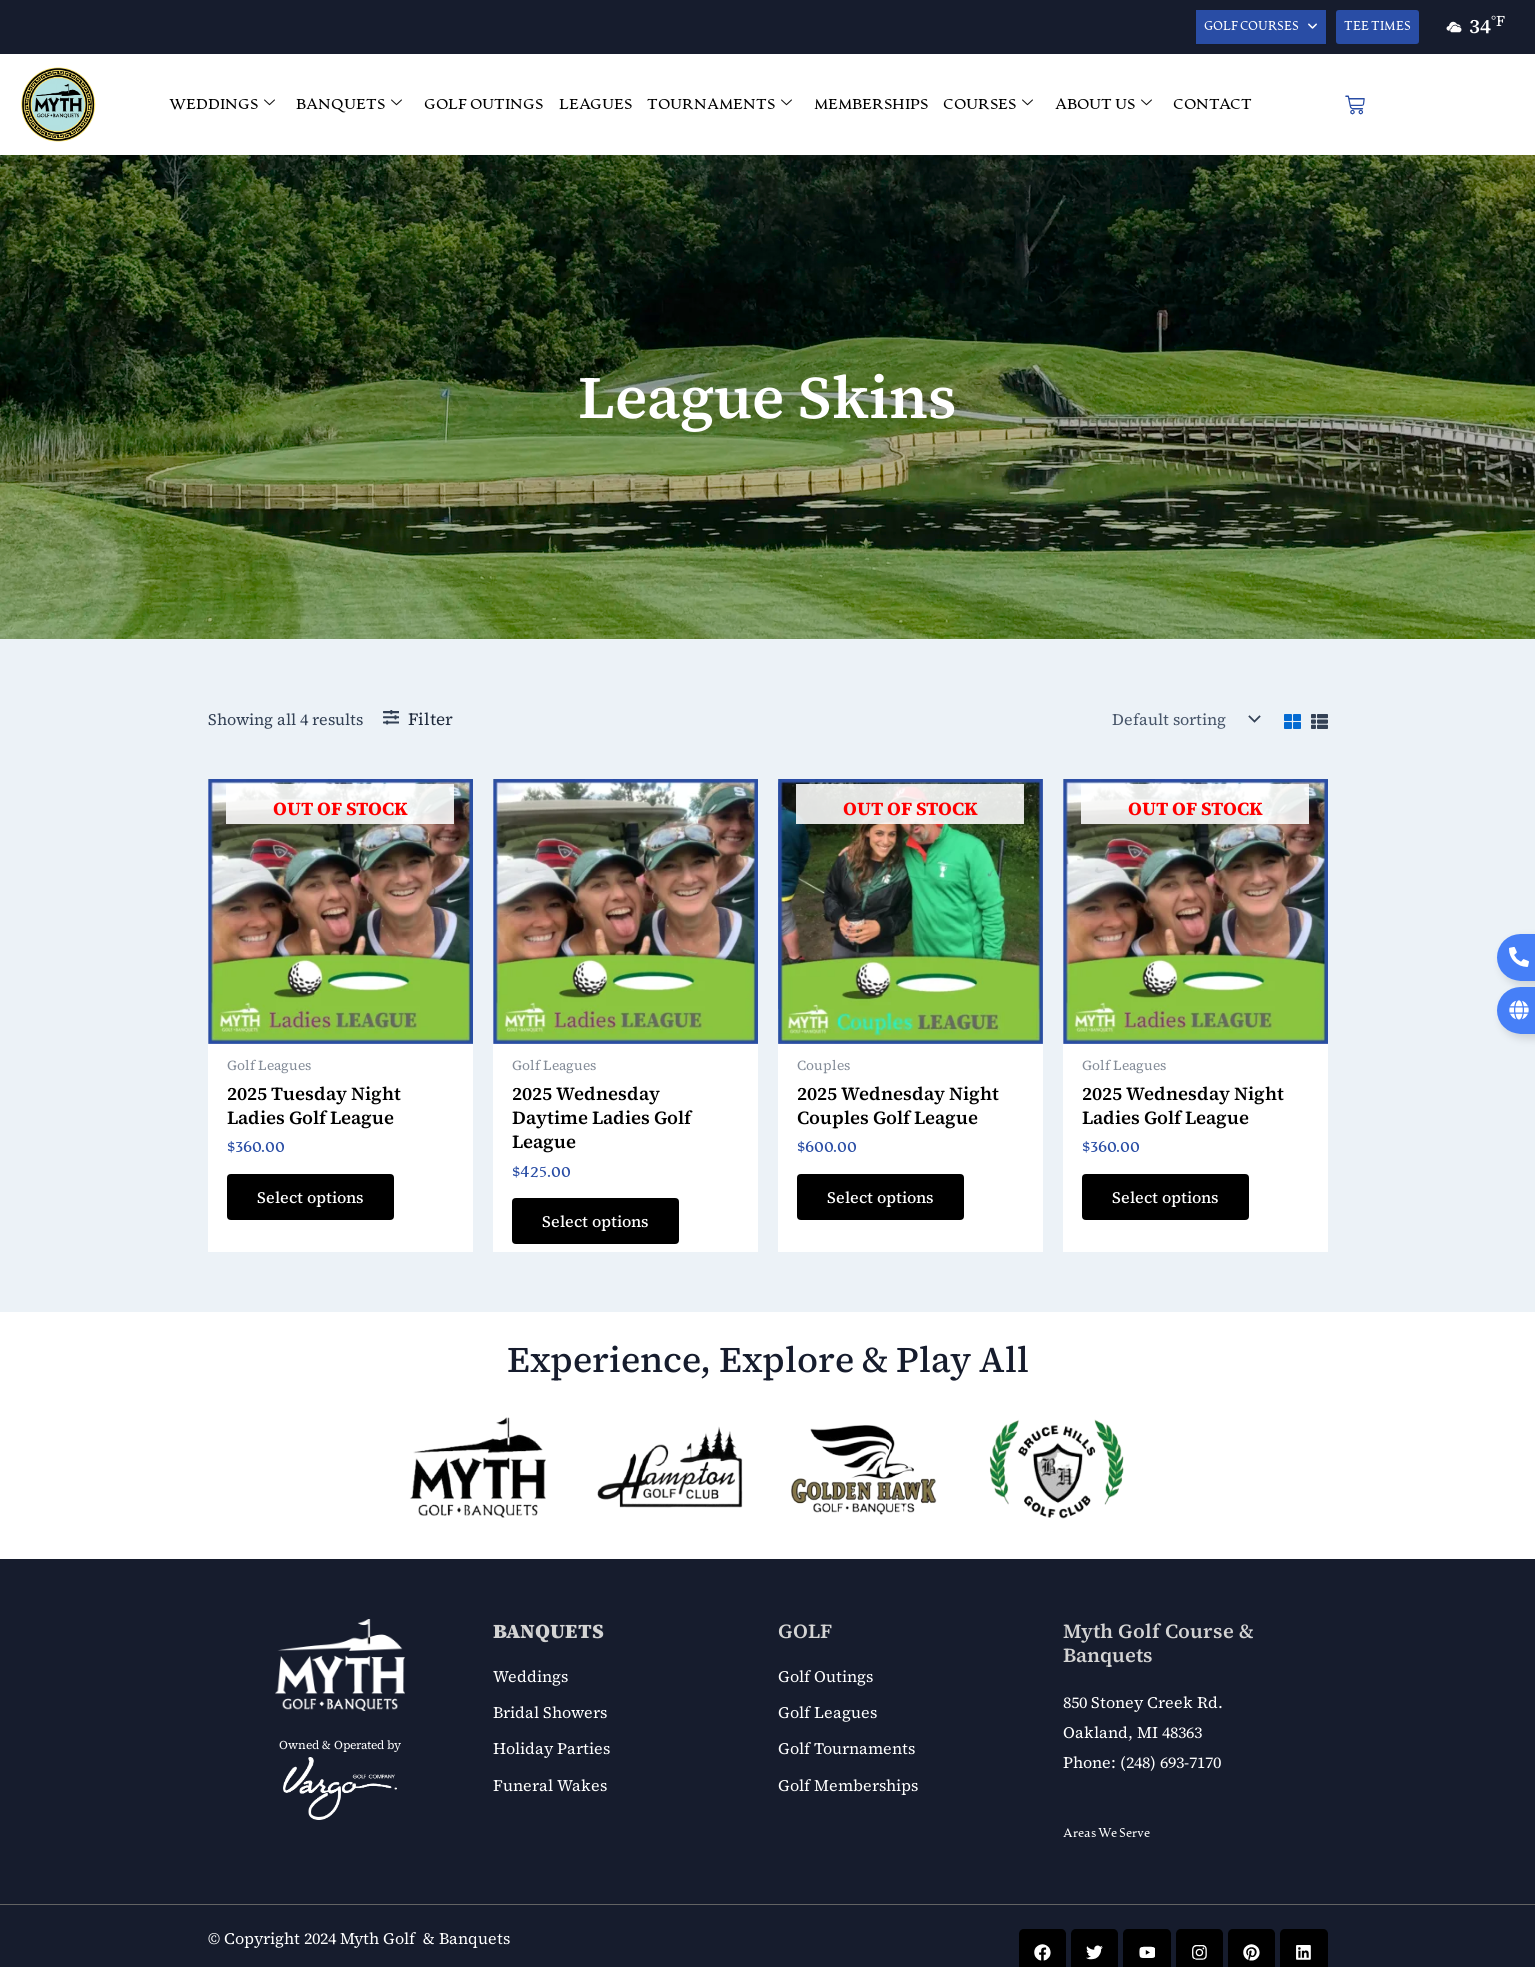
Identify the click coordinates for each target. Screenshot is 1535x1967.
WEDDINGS (228, 104)
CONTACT (1206, 103)
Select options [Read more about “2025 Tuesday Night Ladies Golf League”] (310, 1188)
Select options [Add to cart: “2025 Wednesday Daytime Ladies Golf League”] (595, 1188)
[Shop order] (1184, 719)
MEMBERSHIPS (869, 103)
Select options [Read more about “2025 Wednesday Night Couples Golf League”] (880, 1188)
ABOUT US (1098, 104)
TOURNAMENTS (719, 104)
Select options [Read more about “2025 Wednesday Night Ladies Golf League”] (1165, 1188)
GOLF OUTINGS (486, 103)
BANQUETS (354, 104)
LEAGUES (596, 103)
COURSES (985, 104)
